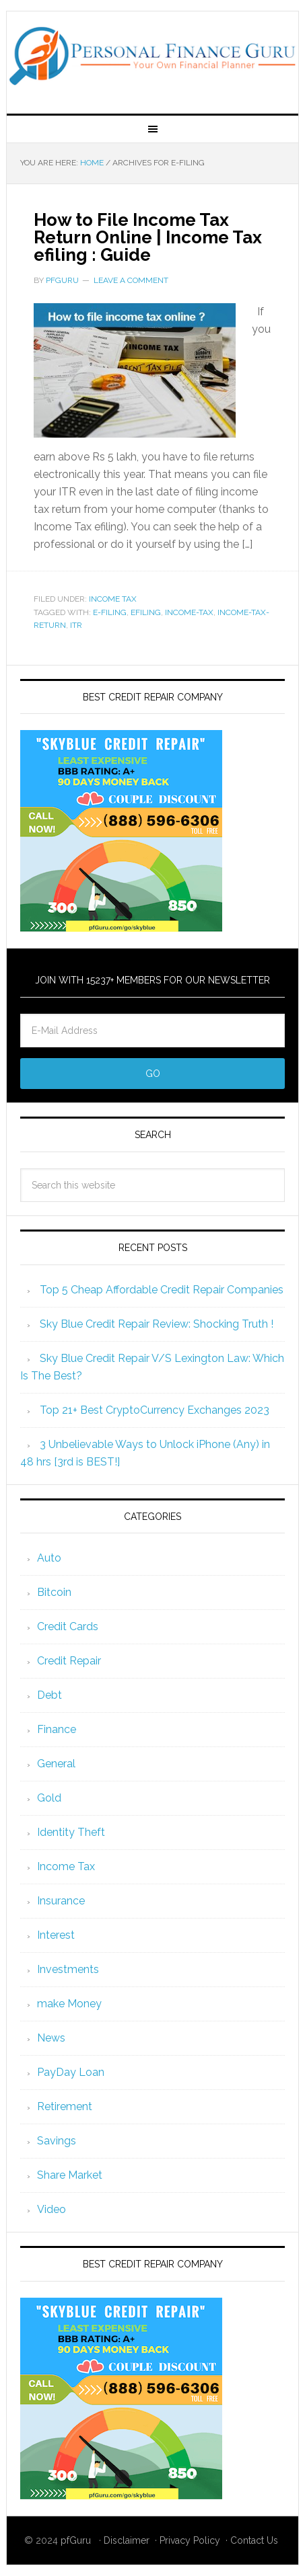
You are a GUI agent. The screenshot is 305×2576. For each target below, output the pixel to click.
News (51, 2037)
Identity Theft (71, 1832)
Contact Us (254, 2540)
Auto (49, 1558)
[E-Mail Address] (152, 1030)
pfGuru (76, 2540)
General (56, 1763)
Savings (56, 2140)
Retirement (64, 2106)
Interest (56, 1935)
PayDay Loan (70, 2072)
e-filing (110, 612)
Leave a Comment (131, 280)
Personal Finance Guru (152, 57)
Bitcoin (54, 1592)
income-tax (189, 612)
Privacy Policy (190, 2540)
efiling (146, 612)
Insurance (61, 1900)
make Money (69, 2003)
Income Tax (113, 599)
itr (76, 625)
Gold (49, 1798)
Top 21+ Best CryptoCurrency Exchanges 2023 (154, 1410)
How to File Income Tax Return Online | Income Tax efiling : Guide (148, 237)
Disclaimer (126, 2540)
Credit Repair (69, 1660)
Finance (56, 1729)
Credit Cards (67, 1626)
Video (51, 2209)
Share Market (69, 2175)
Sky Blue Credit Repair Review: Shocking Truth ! (156, 1324)
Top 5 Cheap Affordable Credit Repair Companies (161, 1289)
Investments (68, 1969)
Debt (49, 1695)
